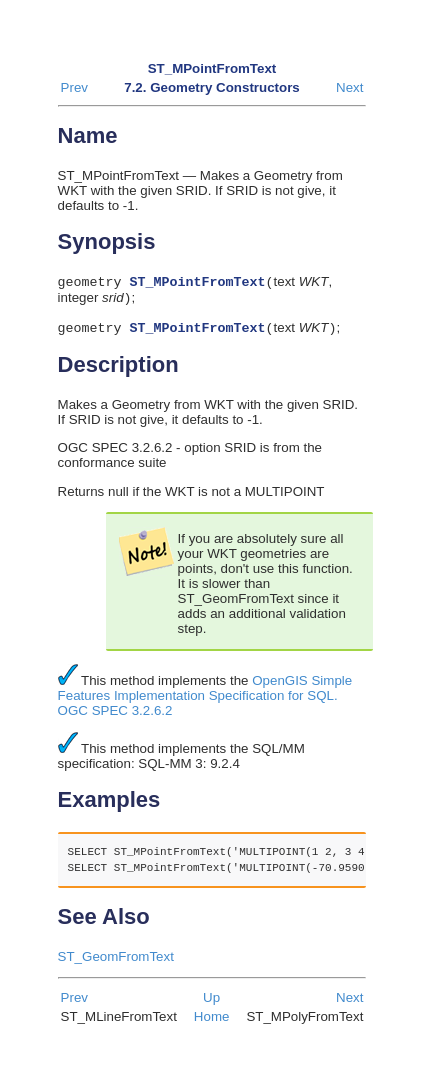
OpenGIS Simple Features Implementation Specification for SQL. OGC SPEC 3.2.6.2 (205, 701)
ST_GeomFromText (116, 962)
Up (211, 1003)
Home (212, 1022)
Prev (74, 87)
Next (349, 87)
